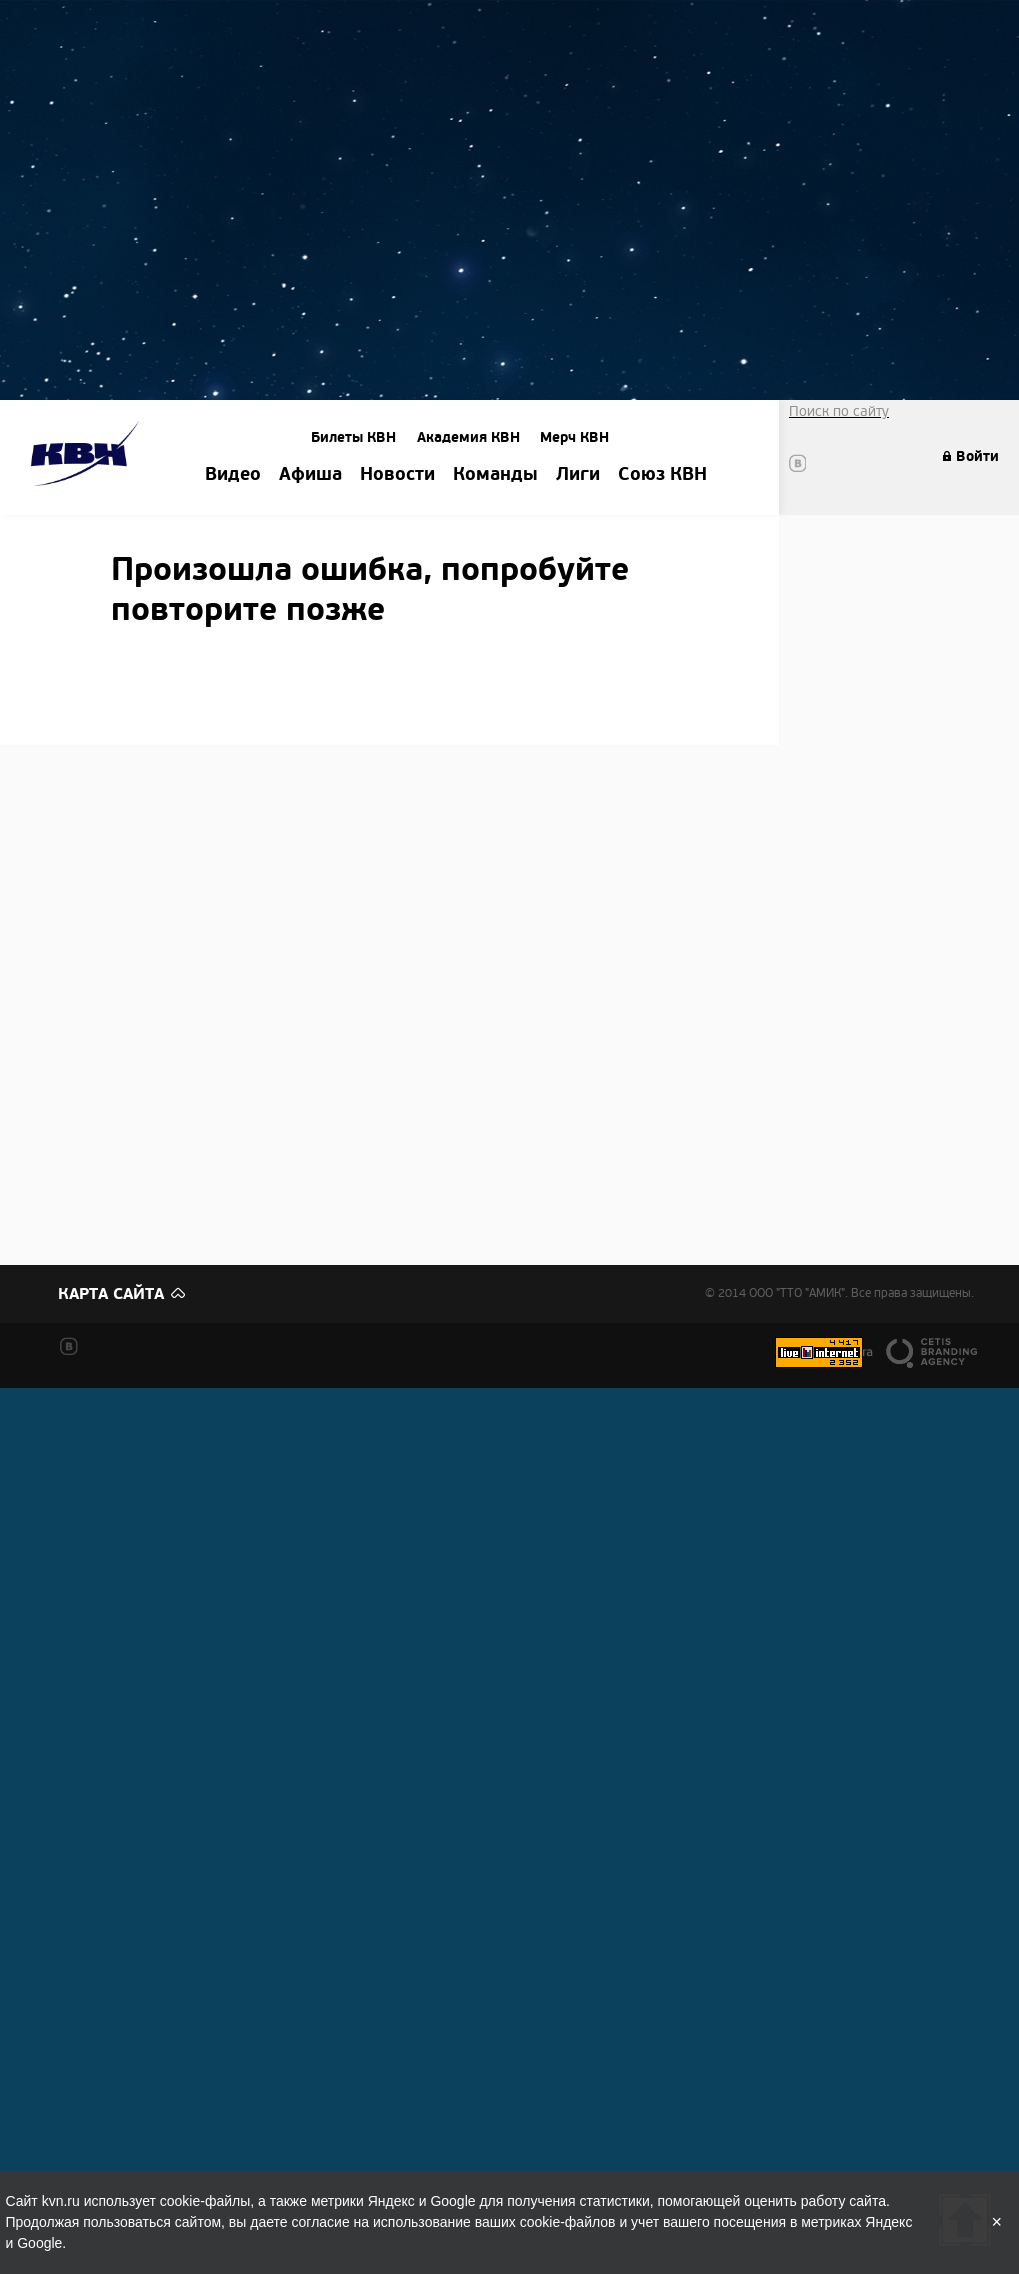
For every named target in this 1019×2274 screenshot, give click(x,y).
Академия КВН (468, 437)
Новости (397, 475)
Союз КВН (662, 475)
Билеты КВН (353, 437)
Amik (88, 456)
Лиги (578, 475)
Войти (977, 456)
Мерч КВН (574, 437)
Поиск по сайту (839, 411)
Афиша (310, 475)
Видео (233, 475)
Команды (495, 475)
